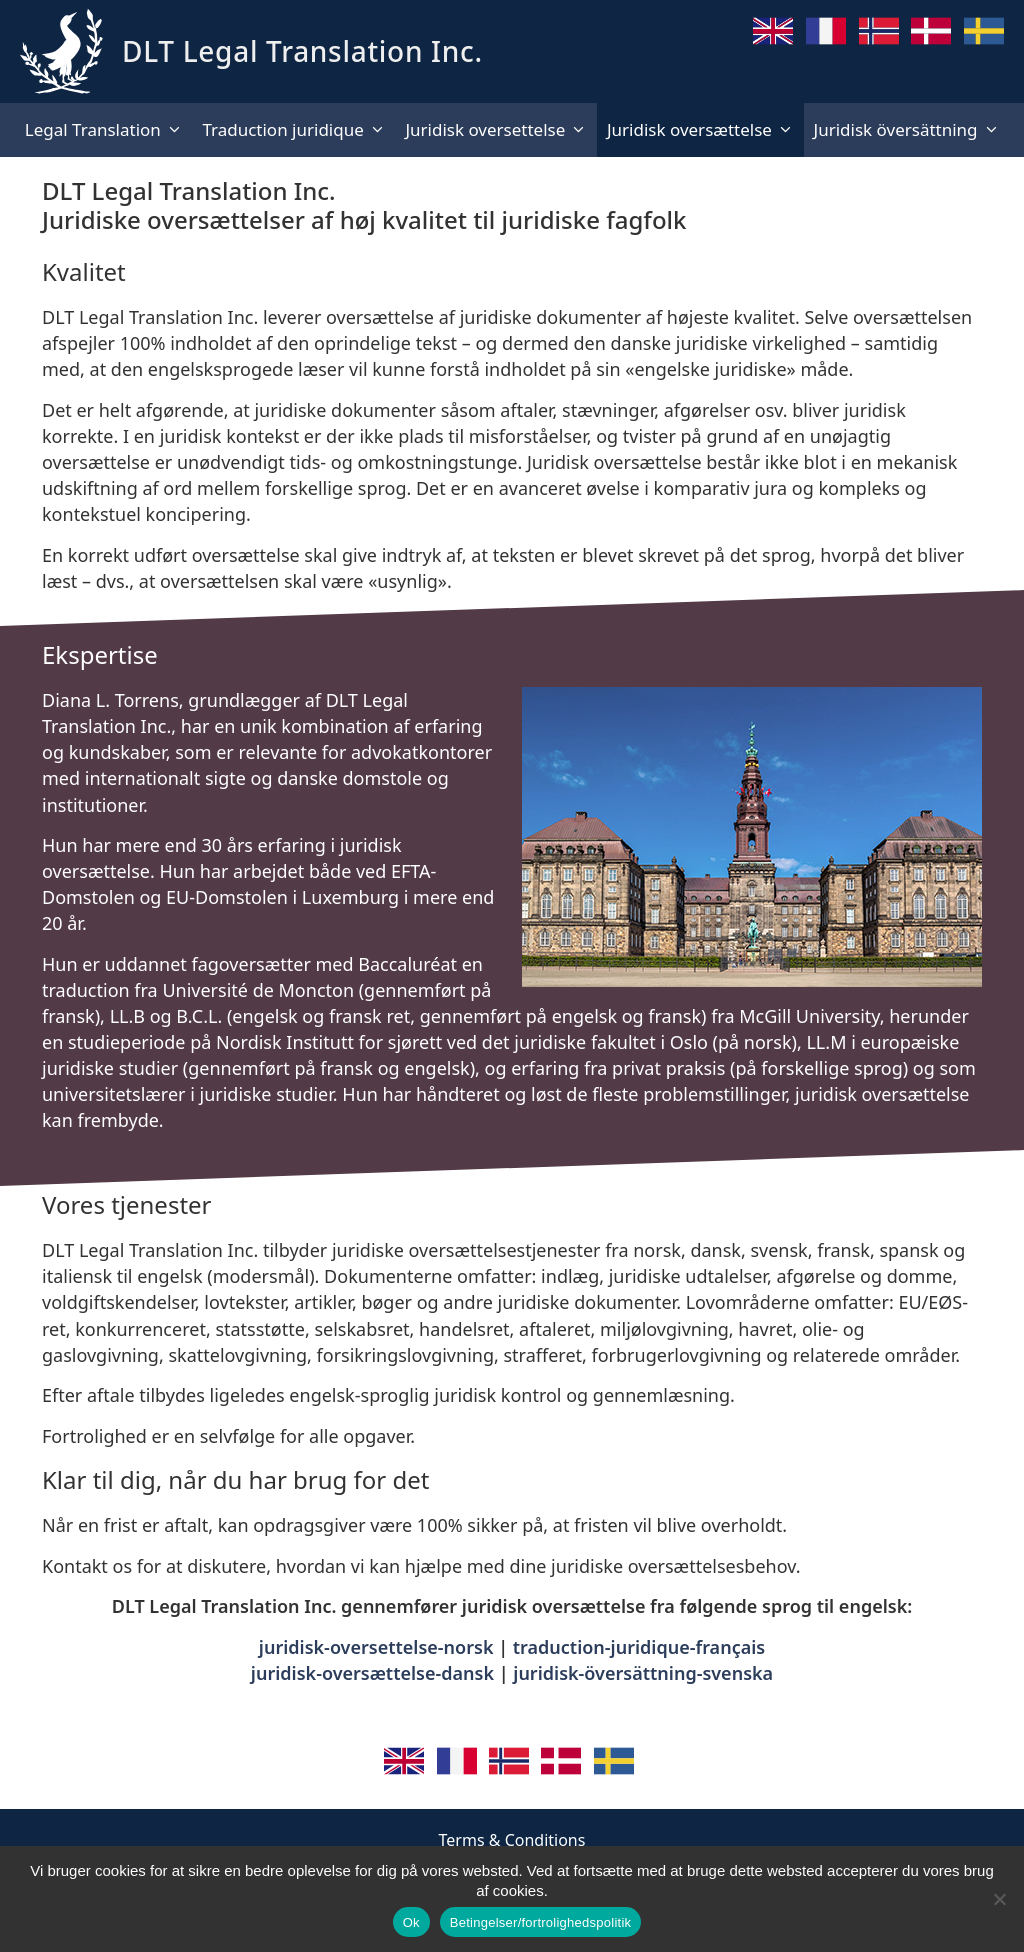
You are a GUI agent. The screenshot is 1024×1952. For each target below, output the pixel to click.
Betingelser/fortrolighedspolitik (540, 1922)
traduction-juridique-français (639, 1647)
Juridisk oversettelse (501, 130)
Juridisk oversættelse (705, 130)
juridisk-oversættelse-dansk (372, 1673)
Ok (411, 1922)
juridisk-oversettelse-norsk (376, 1647)
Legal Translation (109, 130)
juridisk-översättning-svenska (643, 1673)
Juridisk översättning (912, 130)
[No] (999, 1899)
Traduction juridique (298, 130)
